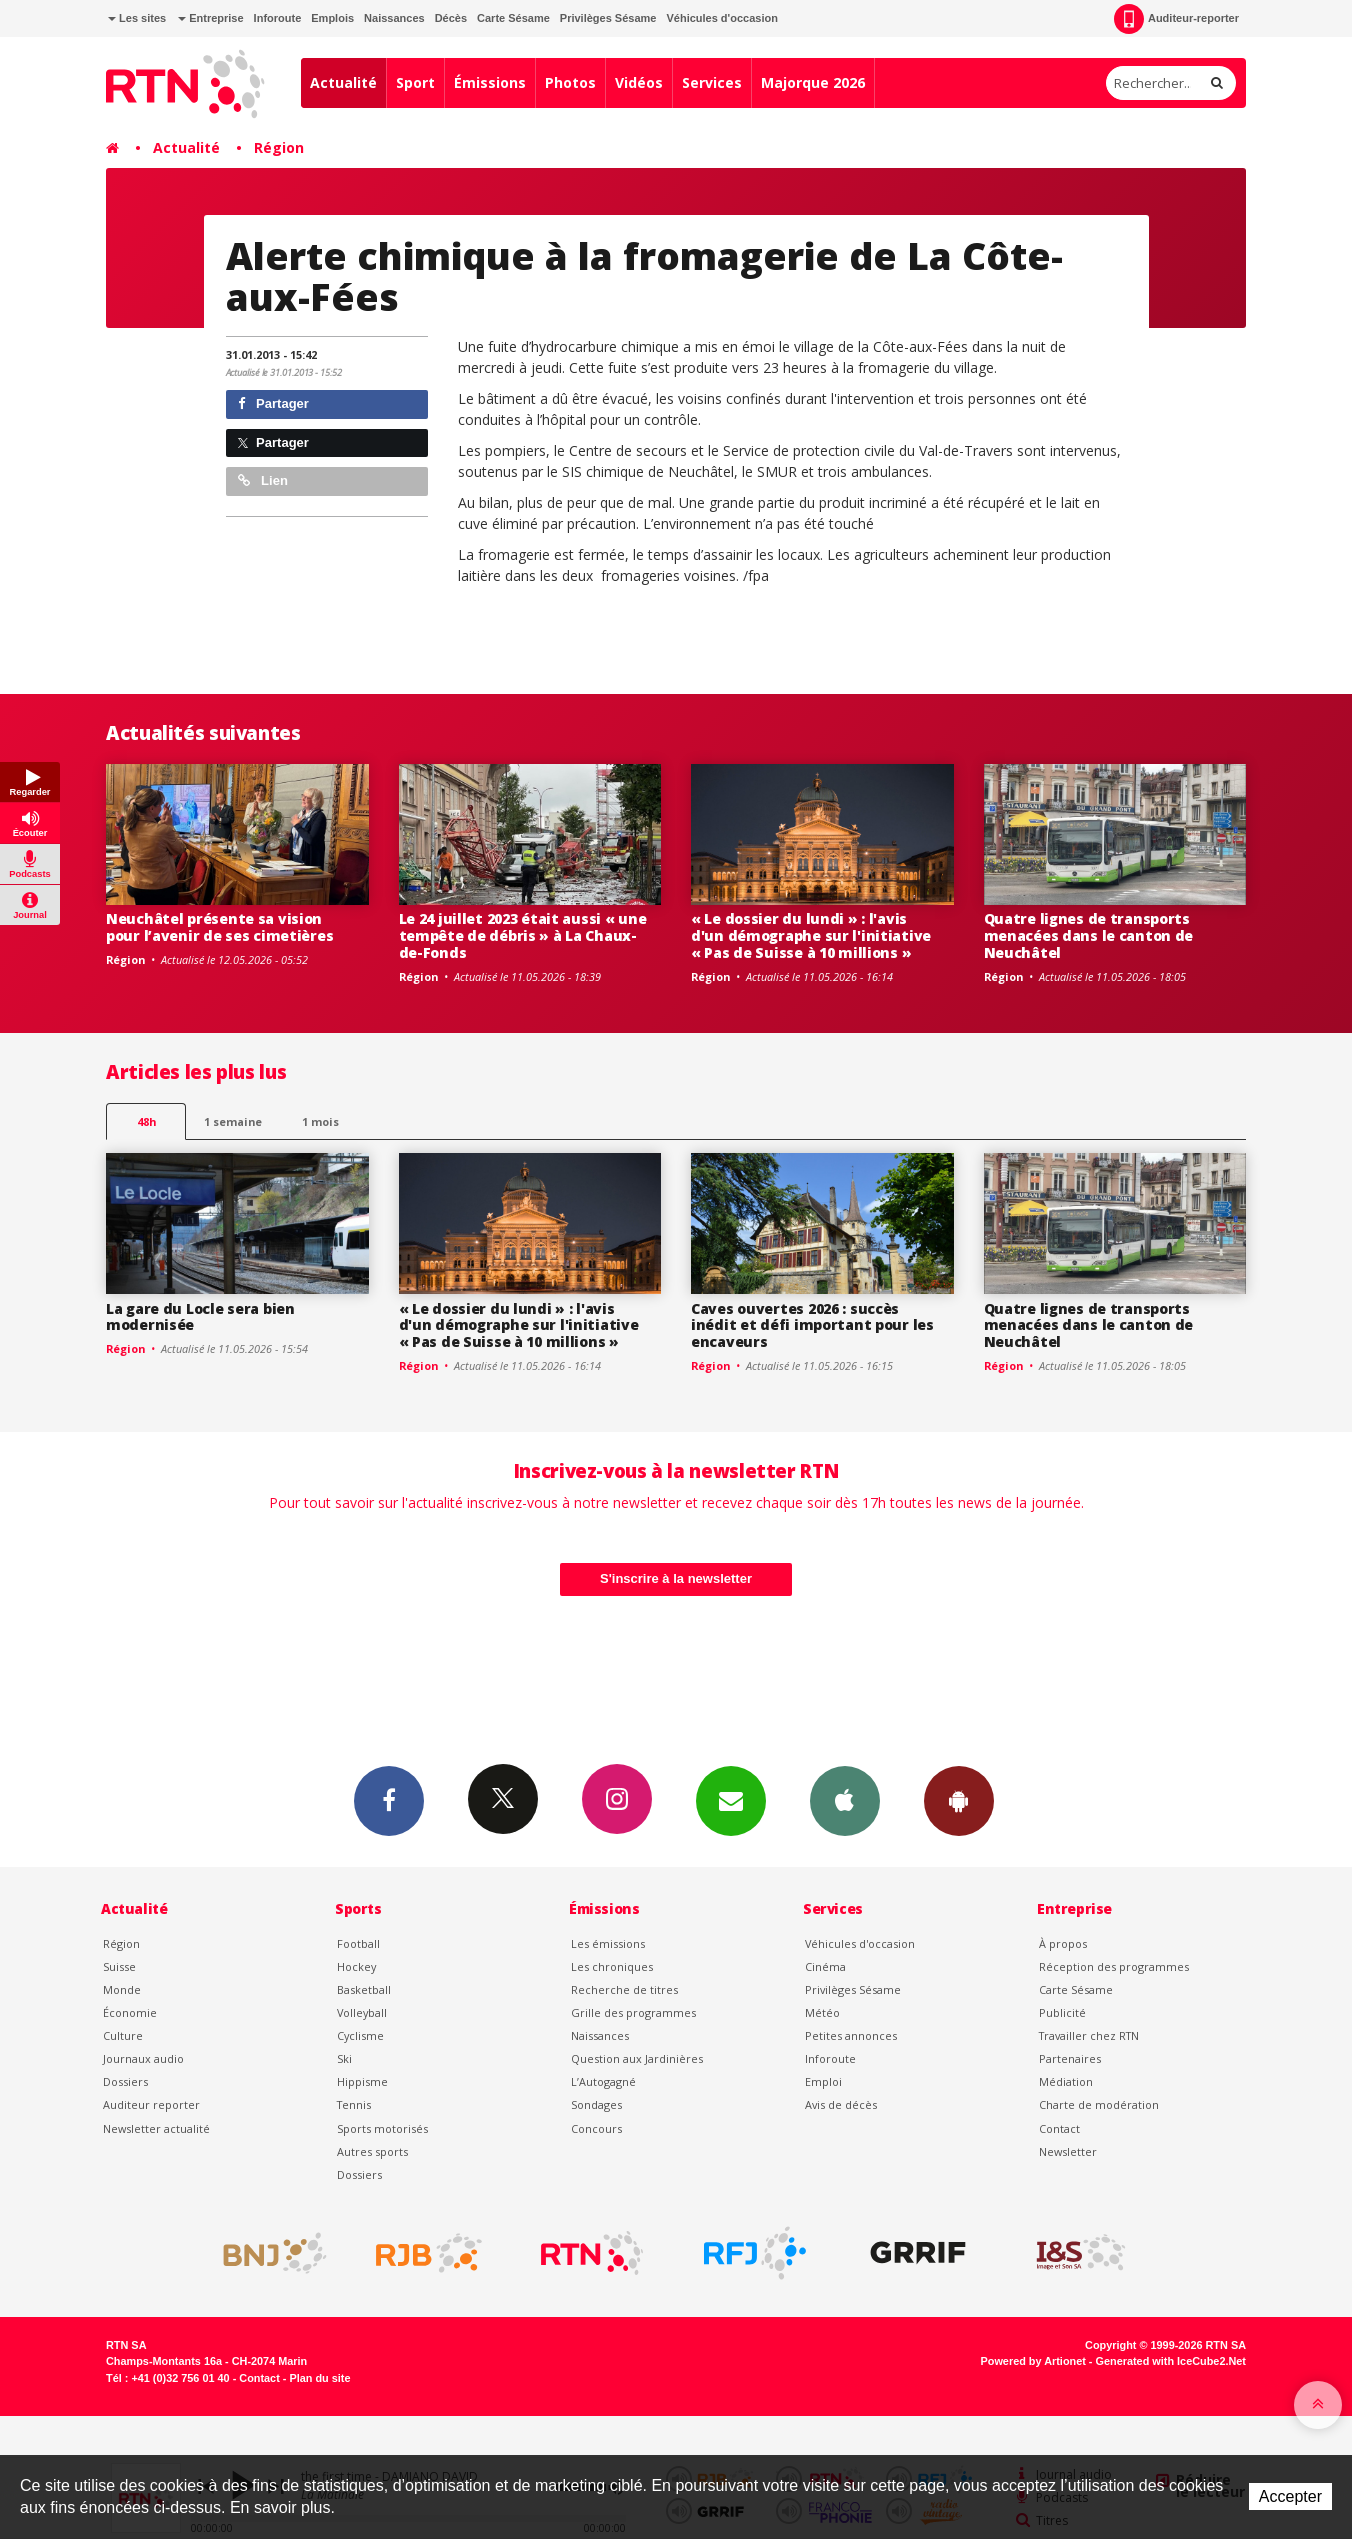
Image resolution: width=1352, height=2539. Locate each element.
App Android (959, 1800)
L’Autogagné (603, 2081)
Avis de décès (841, 2104)
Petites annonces (851, 2035)
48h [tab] (146, 1121)
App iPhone (845, 1800)
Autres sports (372, 2151)
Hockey (356, 1966)
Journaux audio (143, 2058)
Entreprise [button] (210, 18)
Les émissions (608, 1943)
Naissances (394, 18)
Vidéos (639, 82)
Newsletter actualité (156, 2128)
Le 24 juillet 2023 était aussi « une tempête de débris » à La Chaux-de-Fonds (523, 935)
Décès (451, 18)
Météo (822, 2012)
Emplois (332, 18)
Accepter (1290, 2496)
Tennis (354, 2104)
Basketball (364, 1989)
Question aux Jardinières (637, 2058)
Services (712, 82)
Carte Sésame (513, 18)
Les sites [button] (137, 18)
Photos (570, 82)
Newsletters (731, 1800)
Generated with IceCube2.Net (1171, 2361)
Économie (130, 2012)
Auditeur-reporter (1176, 19)
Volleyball (362, 2012)
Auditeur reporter (151, 2104)
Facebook (389, 1800)
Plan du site (319, 2378)
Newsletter (1068, 2151)
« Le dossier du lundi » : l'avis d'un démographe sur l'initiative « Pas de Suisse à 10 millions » (811, 935)
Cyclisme (360, 2035)
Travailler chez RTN (1089, 2035)
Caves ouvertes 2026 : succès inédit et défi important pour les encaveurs (812, 1325)
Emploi (823, 2081)
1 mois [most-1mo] (320, 1121)
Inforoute (278, 18)
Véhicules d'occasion (721, 18)
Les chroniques (612, 1966)
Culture (123, 2035)
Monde (122, 1989)
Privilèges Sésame (608, 18)
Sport (415, 82)
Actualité (343, 82)
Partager (273, 403)
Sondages (596, 2104)
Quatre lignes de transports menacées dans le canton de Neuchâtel (1089, 935)
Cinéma (825, 1966)
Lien (263, 480)
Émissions (490, 82)
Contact (1059, 2128)
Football (358, 1943)
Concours (596, 2128)
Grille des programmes (633, 2012)
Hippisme (362, 2081)
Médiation (1066, 2081)
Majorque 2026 (813, 82)
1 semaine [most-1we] (233, 1121)
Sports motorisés (382, 2128)
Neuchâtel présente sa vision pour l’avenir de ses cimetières (219, 927)
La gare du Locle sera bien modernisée (200, 1317)
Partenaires (1070, 2058)
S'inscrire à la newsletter (676, 1578)
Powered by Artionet (1033, 2361)
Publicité (1062, 2012)
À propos (1063, 1943)
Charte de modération (1099, 2104)
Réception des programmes (1114, 1966)
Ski (344, 2058)
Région (279, 147)
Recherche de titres (624, 1989)
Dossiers (125, 2081)
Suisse (119, 1966)
